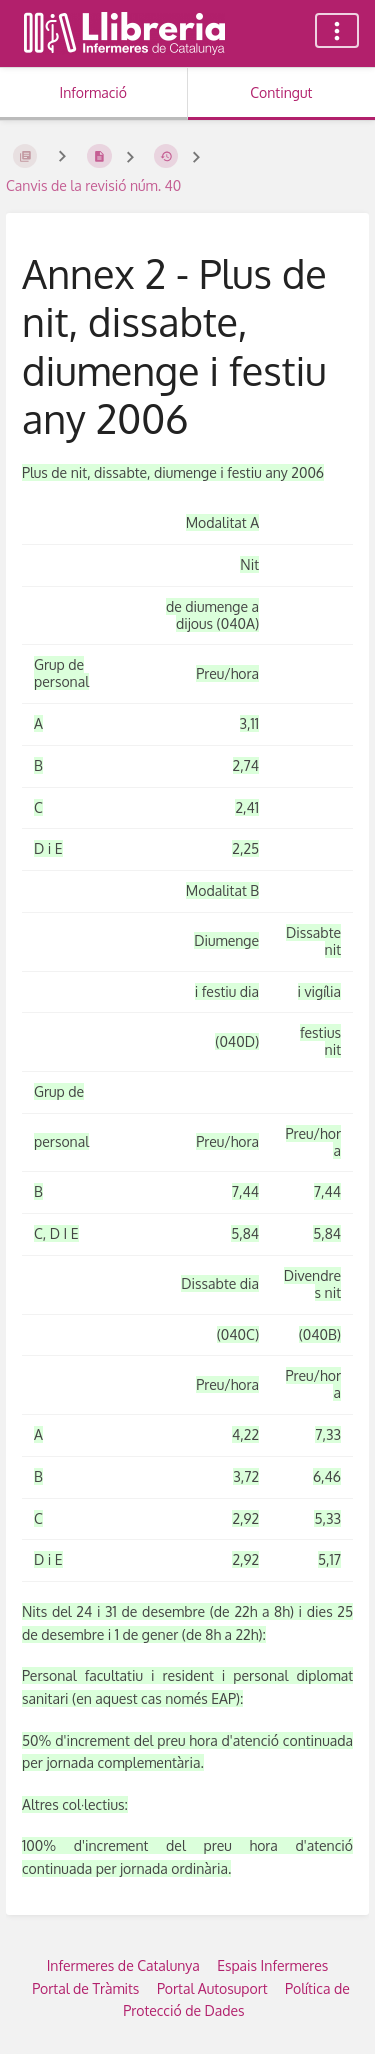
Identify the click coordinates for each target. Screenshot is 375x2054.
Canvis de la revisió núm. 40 (93, 185)
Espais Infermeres (272, 1965)
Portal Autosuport (212, 1988)
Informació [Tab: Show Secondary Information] (93, 92)
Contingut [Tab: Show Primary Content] (281, 92)
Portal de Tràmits (85, 1988)
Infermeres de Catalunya (123, 1965)
